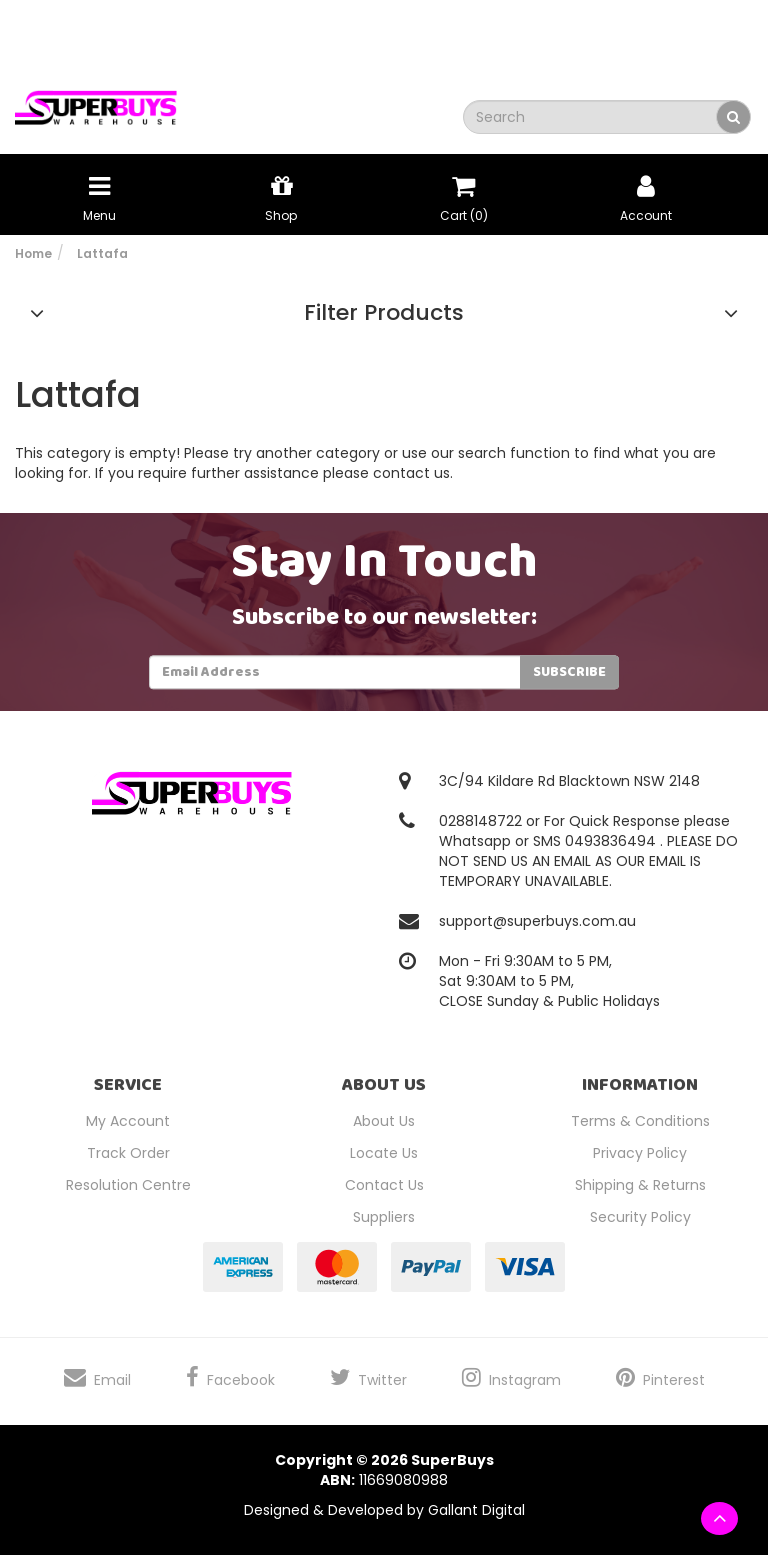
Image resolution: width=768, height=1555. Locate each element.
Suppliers (384, 1217)
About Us (384, 1121)
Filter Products (384, 313)
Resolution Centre (128, 1185)
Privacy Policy (640, 1153)
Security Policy (640, 1217)
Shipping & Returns (640, 1185)
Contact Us (384, 1185)
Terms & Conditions (640, 1121)
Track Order (128, 1153)
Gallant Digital (476, 1510)
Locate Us (384, 1153)
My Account (128, 1121)
